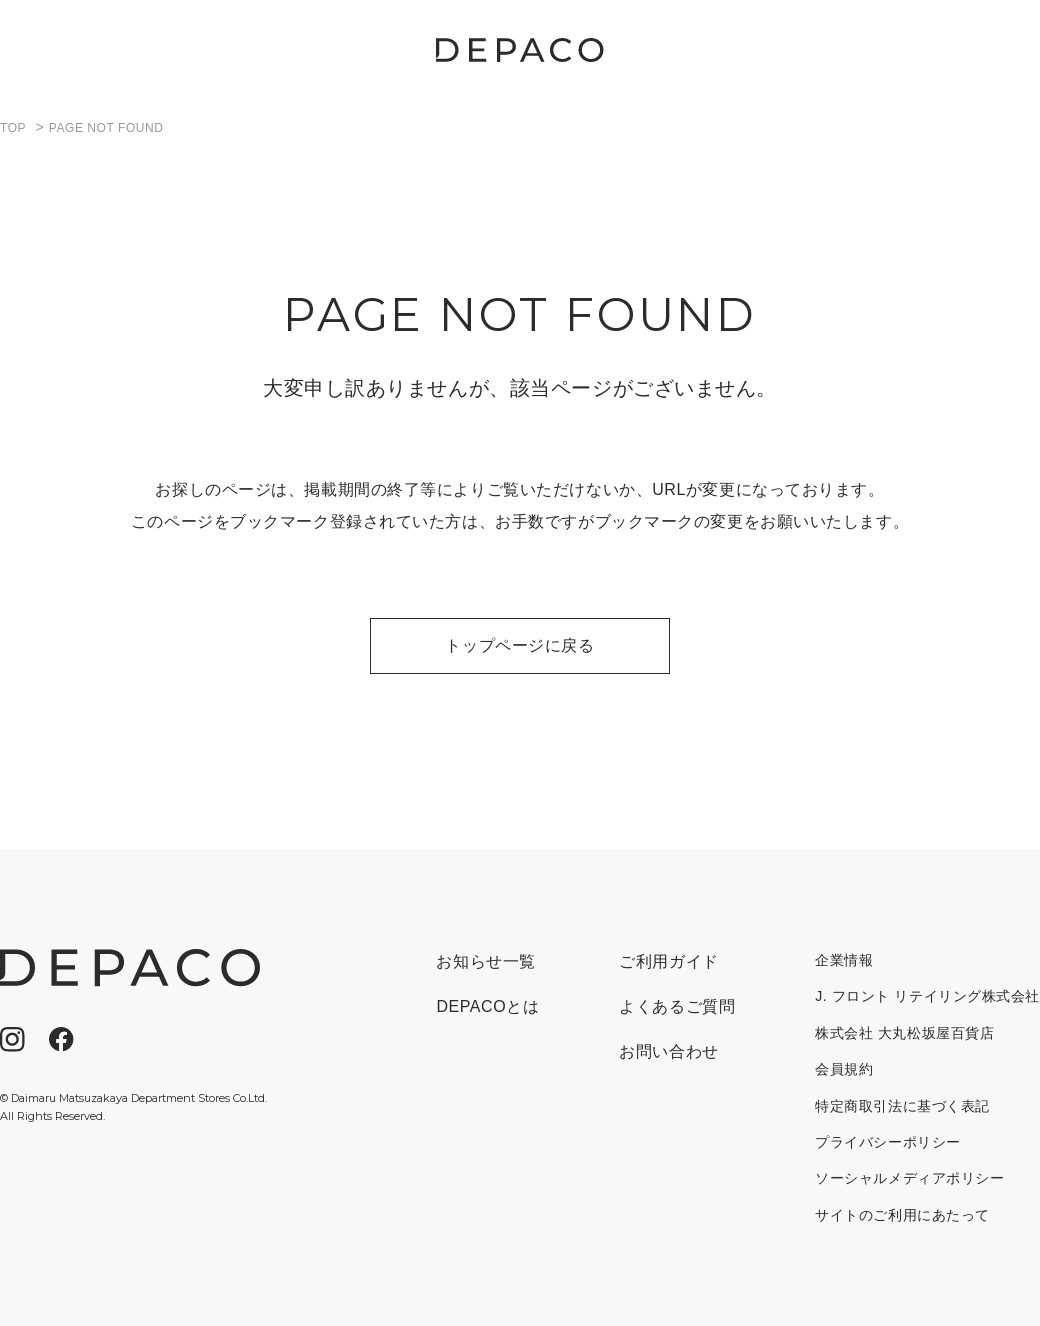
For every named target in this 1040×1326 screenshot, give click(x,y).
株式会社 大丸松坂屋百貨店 (904, 1033)
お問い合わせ (668, 1051)
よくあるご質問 (677, 1006)
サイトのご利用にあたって (902, 1215)
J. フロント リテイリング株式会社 (927, 996)
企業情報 (844, 960)
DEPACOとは (487, 1006)
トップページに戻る (519, 645)
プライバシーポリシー (888, 1142)
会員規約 (844, 1069)
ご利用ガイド (668, 961)
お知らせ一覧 (485, 961)
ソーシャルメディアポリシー (909, 1178)
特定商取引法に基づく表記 (902, 1106)
